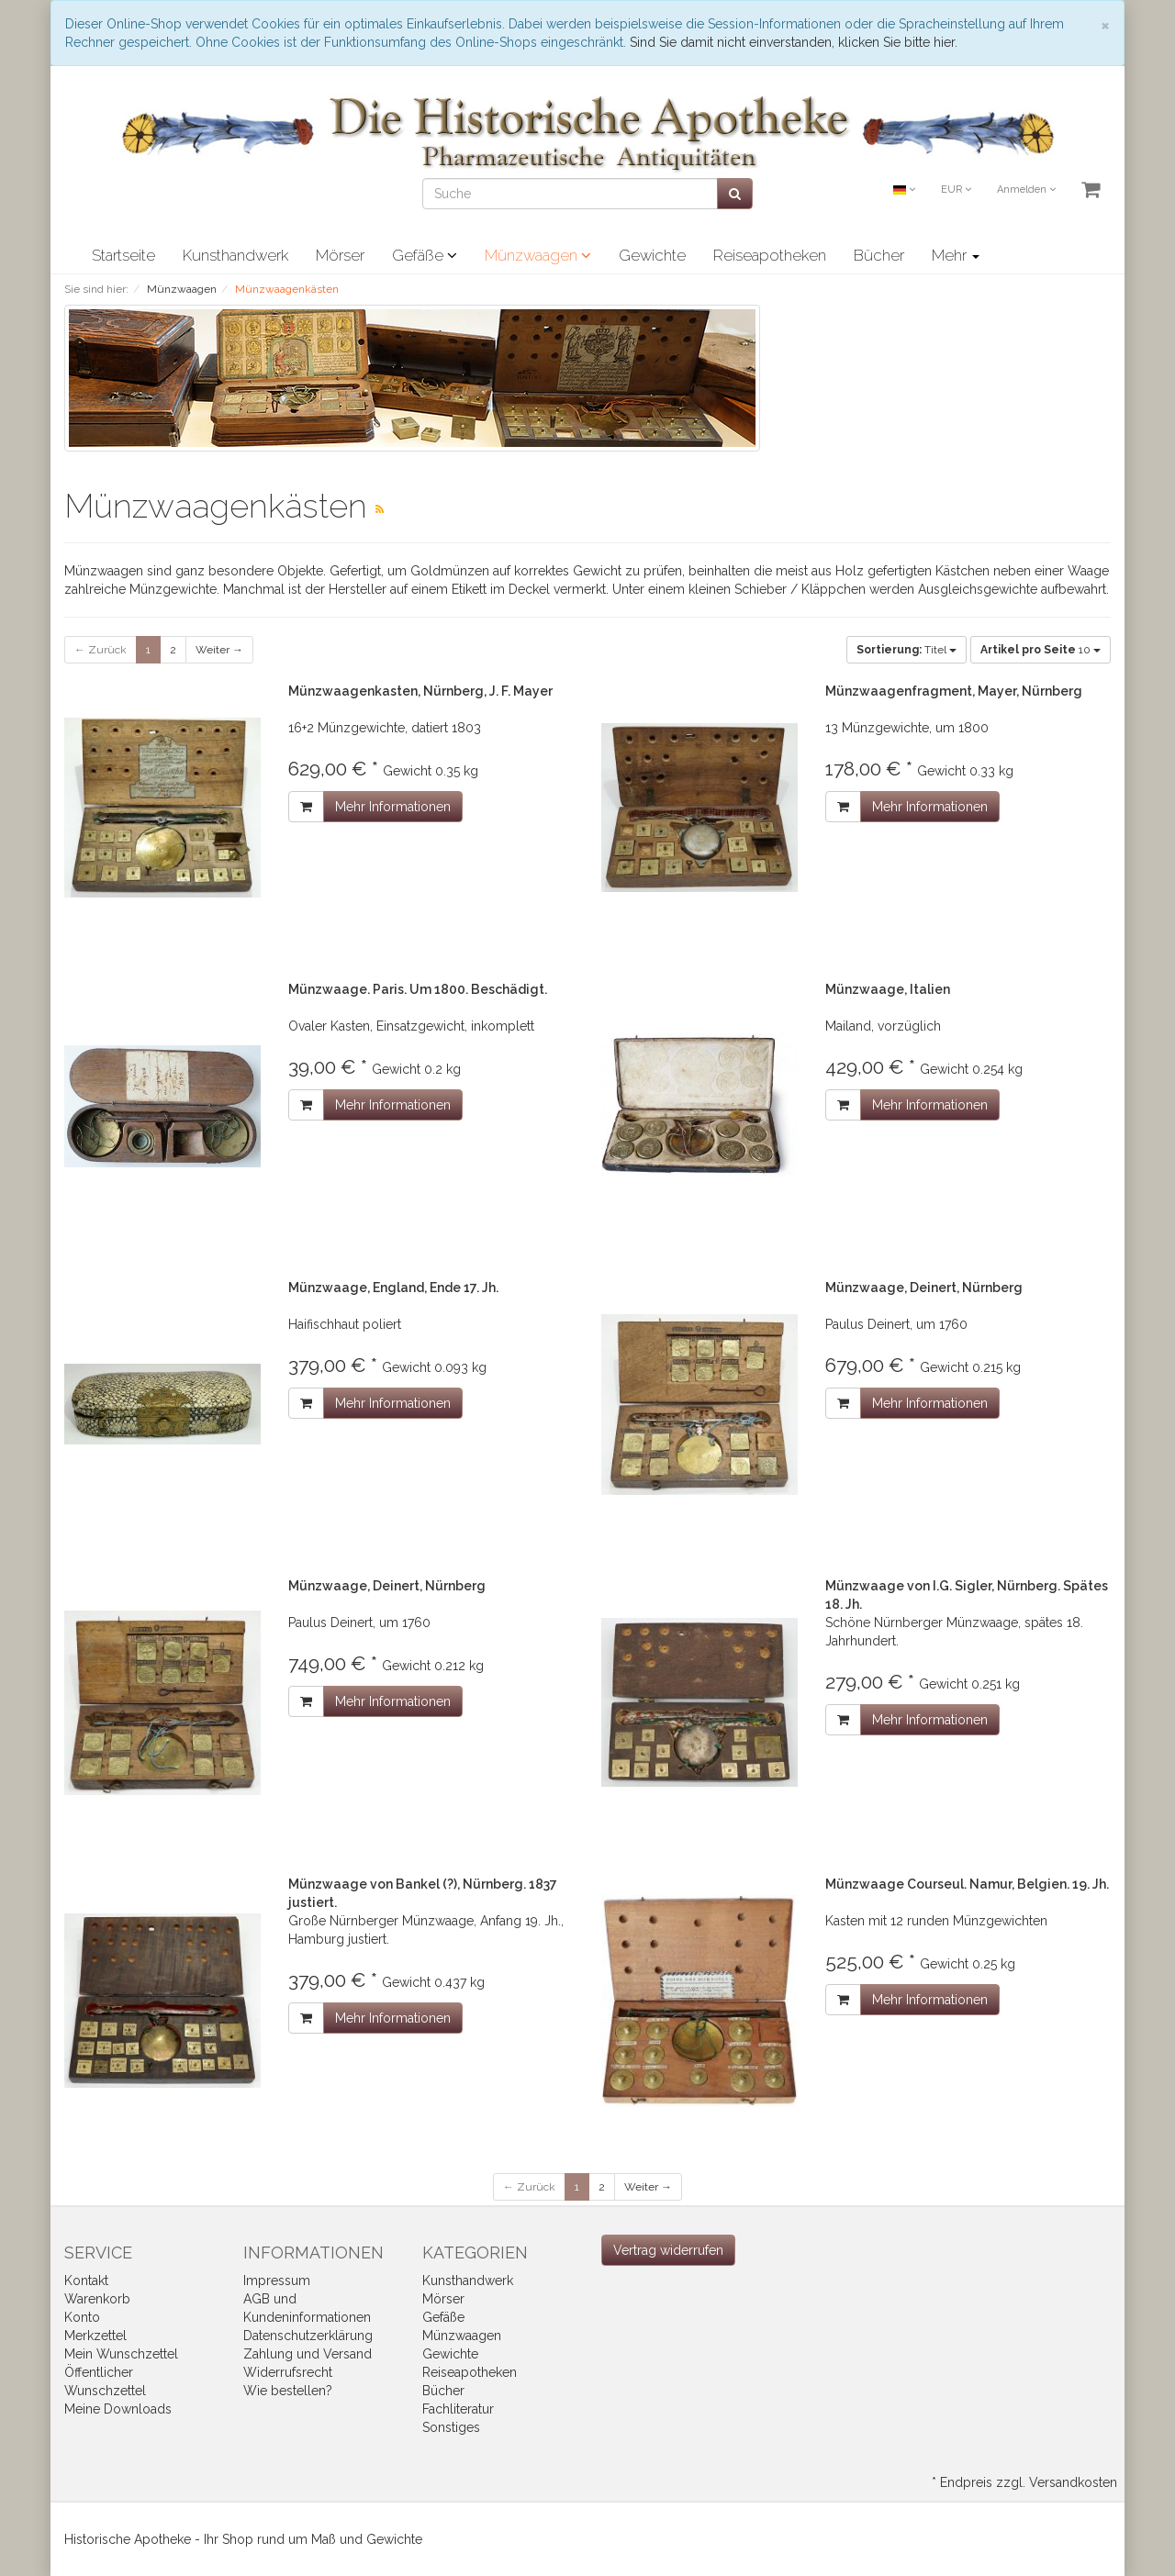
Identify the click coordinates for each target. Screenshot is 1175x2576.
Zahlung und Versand (307, 2354)
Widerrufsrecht (287, 2372)
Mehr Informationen (393, 806)
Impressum (276, 2280)
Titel (906, 649)
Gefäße (424, 255)
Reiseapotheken (769, 255)
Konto (82, 2317)
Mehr (955, 255)
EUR (956, 189)
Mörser (340, 255)
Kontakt (86, 2280)
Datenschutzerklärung (308, 2335)
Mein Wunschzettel (121, 2354)
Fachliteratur (458, 2409)
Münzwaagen (538, 255)
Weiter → (219, 649)
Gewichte (652, 255)
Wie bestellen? (287, 2390)
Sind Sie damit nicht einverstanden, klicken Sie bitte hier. (793, 42)
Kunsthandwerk (235, 255)
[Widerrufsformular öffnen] (668, 2250)
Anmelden (1026, 189)
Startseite (123, 255)
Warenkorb (97, 2299)
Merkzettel (95, 2335)
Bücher (879, 255)
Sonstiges (451, 2427)
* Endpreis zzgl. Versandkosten (1024, 2482)
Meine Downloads (118, 2409)
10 (1040, 649)
